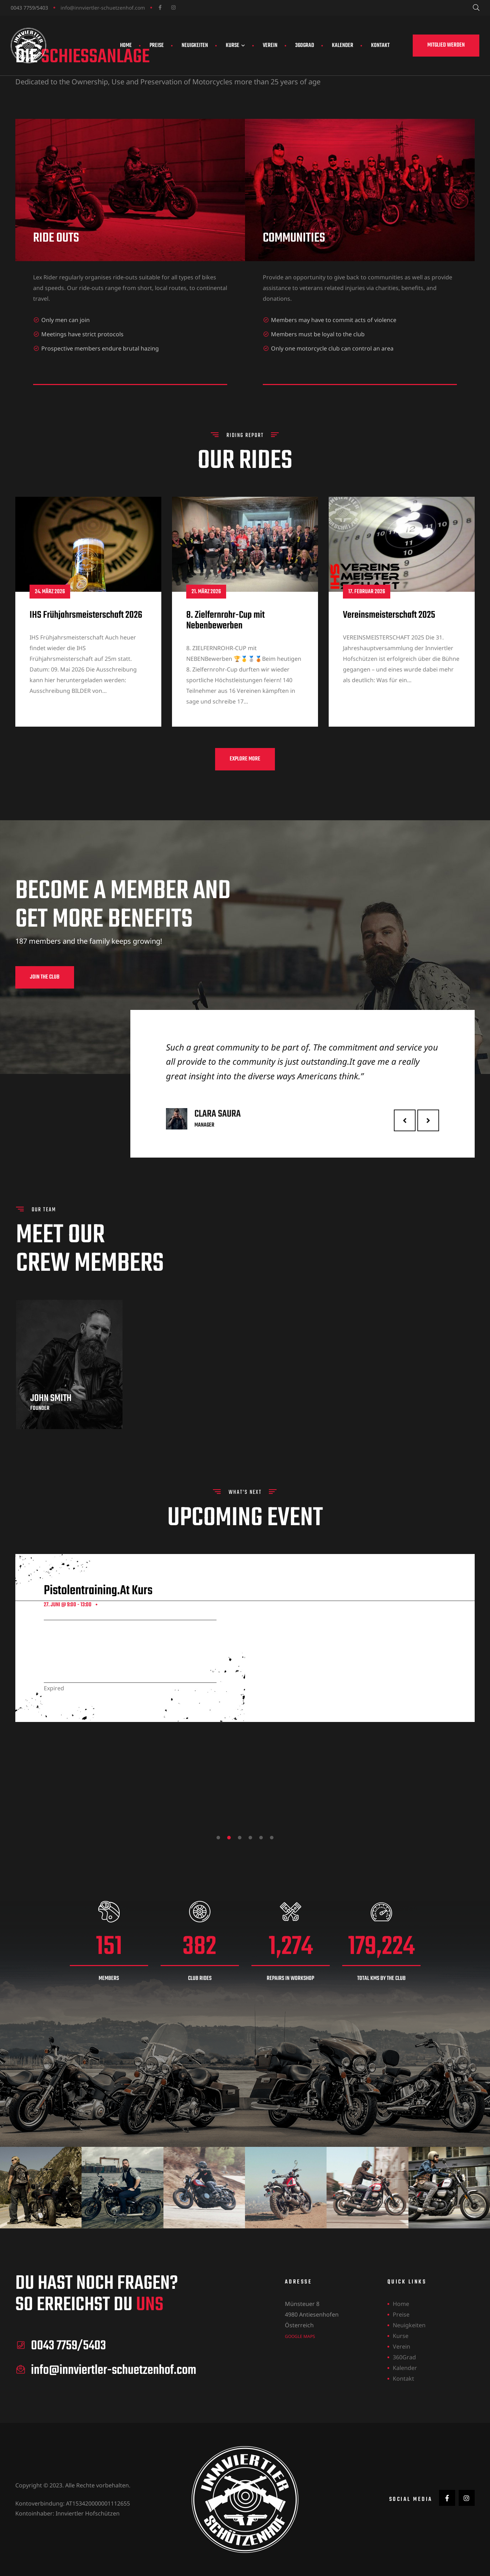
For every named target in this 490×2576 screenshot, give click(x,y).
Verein (270, 45)
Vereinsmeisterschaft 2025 (389, 650)
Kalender (342, 45)
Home (126, 45)
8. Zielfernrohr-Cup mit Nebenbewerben (225, 656)
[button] (446, 46)
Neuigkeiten (195, 45)
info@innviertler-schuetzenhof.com (103, 7)
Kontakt (380, 45)
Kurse (235, 45)
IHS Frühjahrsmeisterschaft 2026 (86, 650)
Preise (157, 45)
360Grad (304, 45)
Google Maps (300, 2336)
